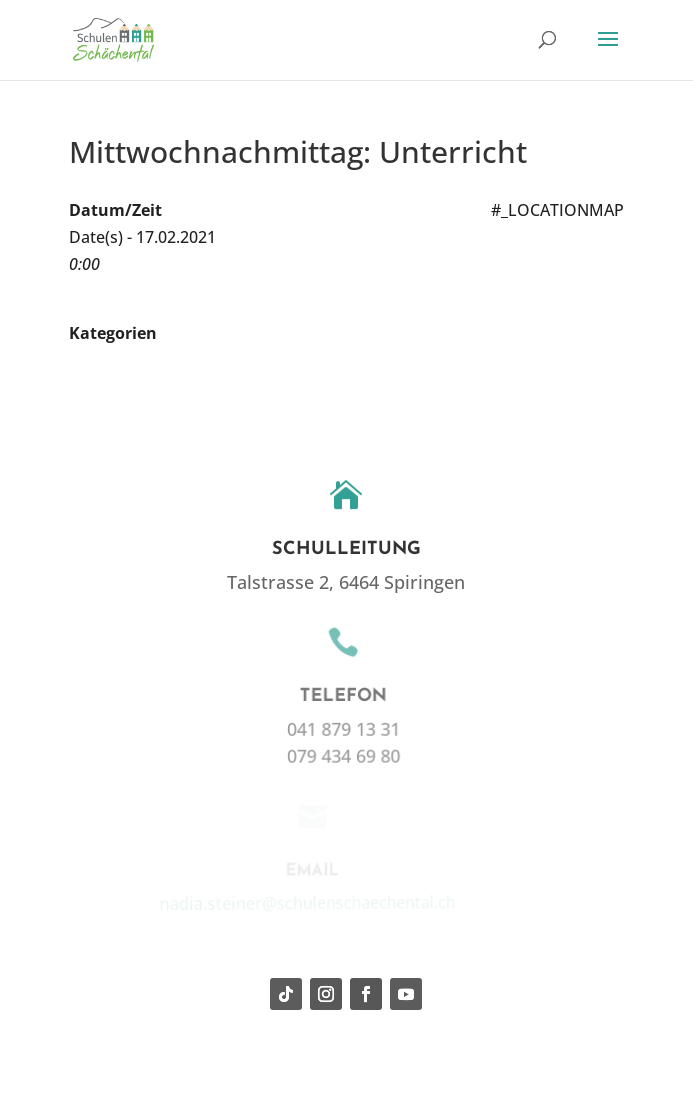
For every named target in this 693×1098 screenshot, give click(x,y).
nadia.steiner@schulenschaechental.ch (303, 901)
